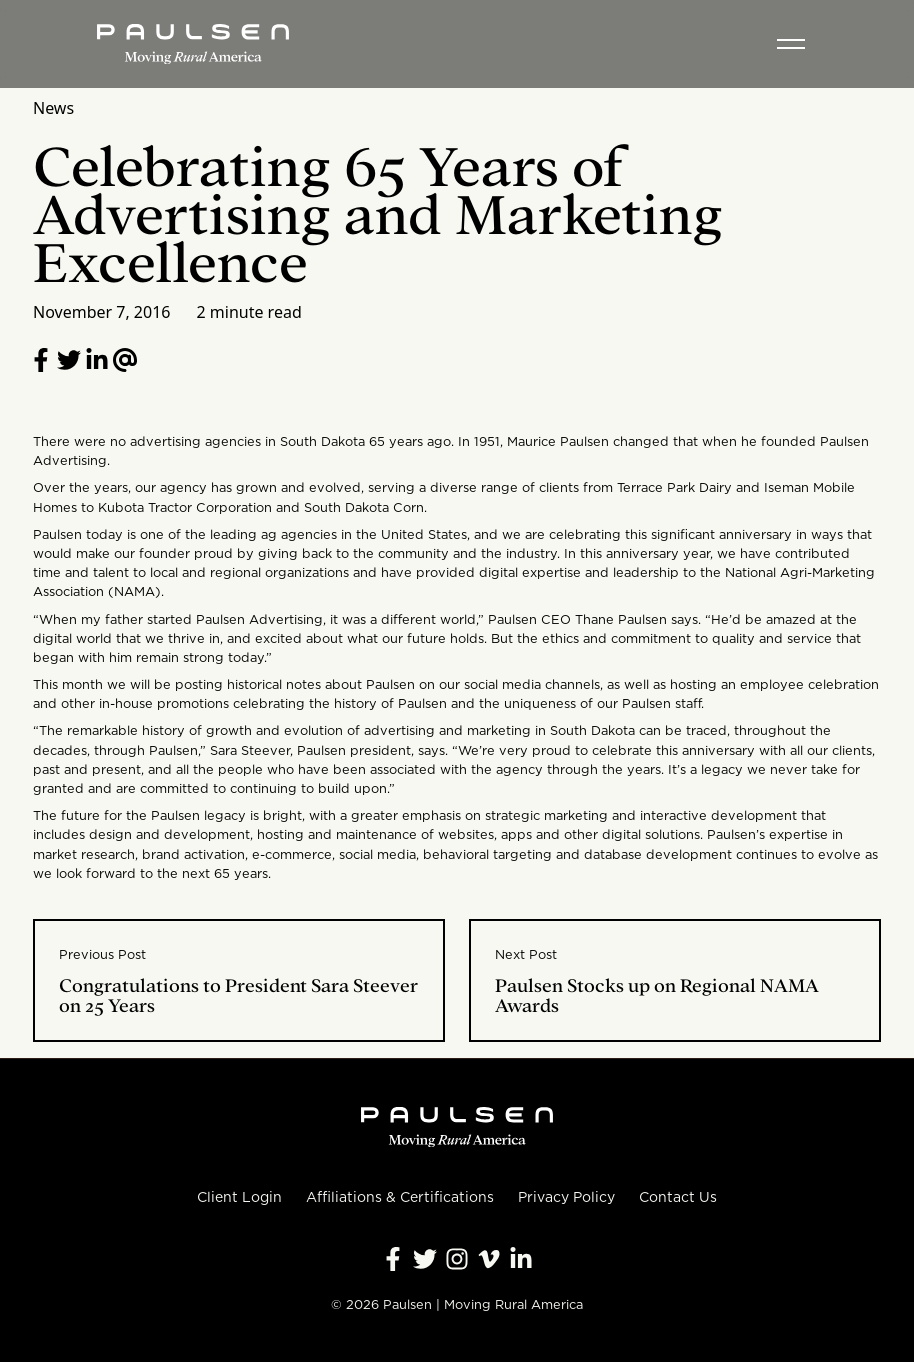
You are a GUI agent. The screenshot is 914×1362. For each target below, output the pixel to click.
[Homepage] (193, 44)
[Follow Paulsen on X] (425, 1259)
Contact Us (678, 1197)
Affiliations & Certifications (400, 1197)
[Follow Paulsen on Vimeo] (489, 1259)
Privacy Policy (566, 1197)
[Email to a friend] (125, 360)
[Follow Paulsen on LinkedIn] (97, 360)
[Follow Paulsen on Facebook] (393, 1259)
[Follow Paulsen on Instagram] (457, 1259)
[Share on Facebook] (41, 360)
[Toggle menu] (791, 44)
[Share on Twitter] (69, 360)
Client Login (239, 1197)
